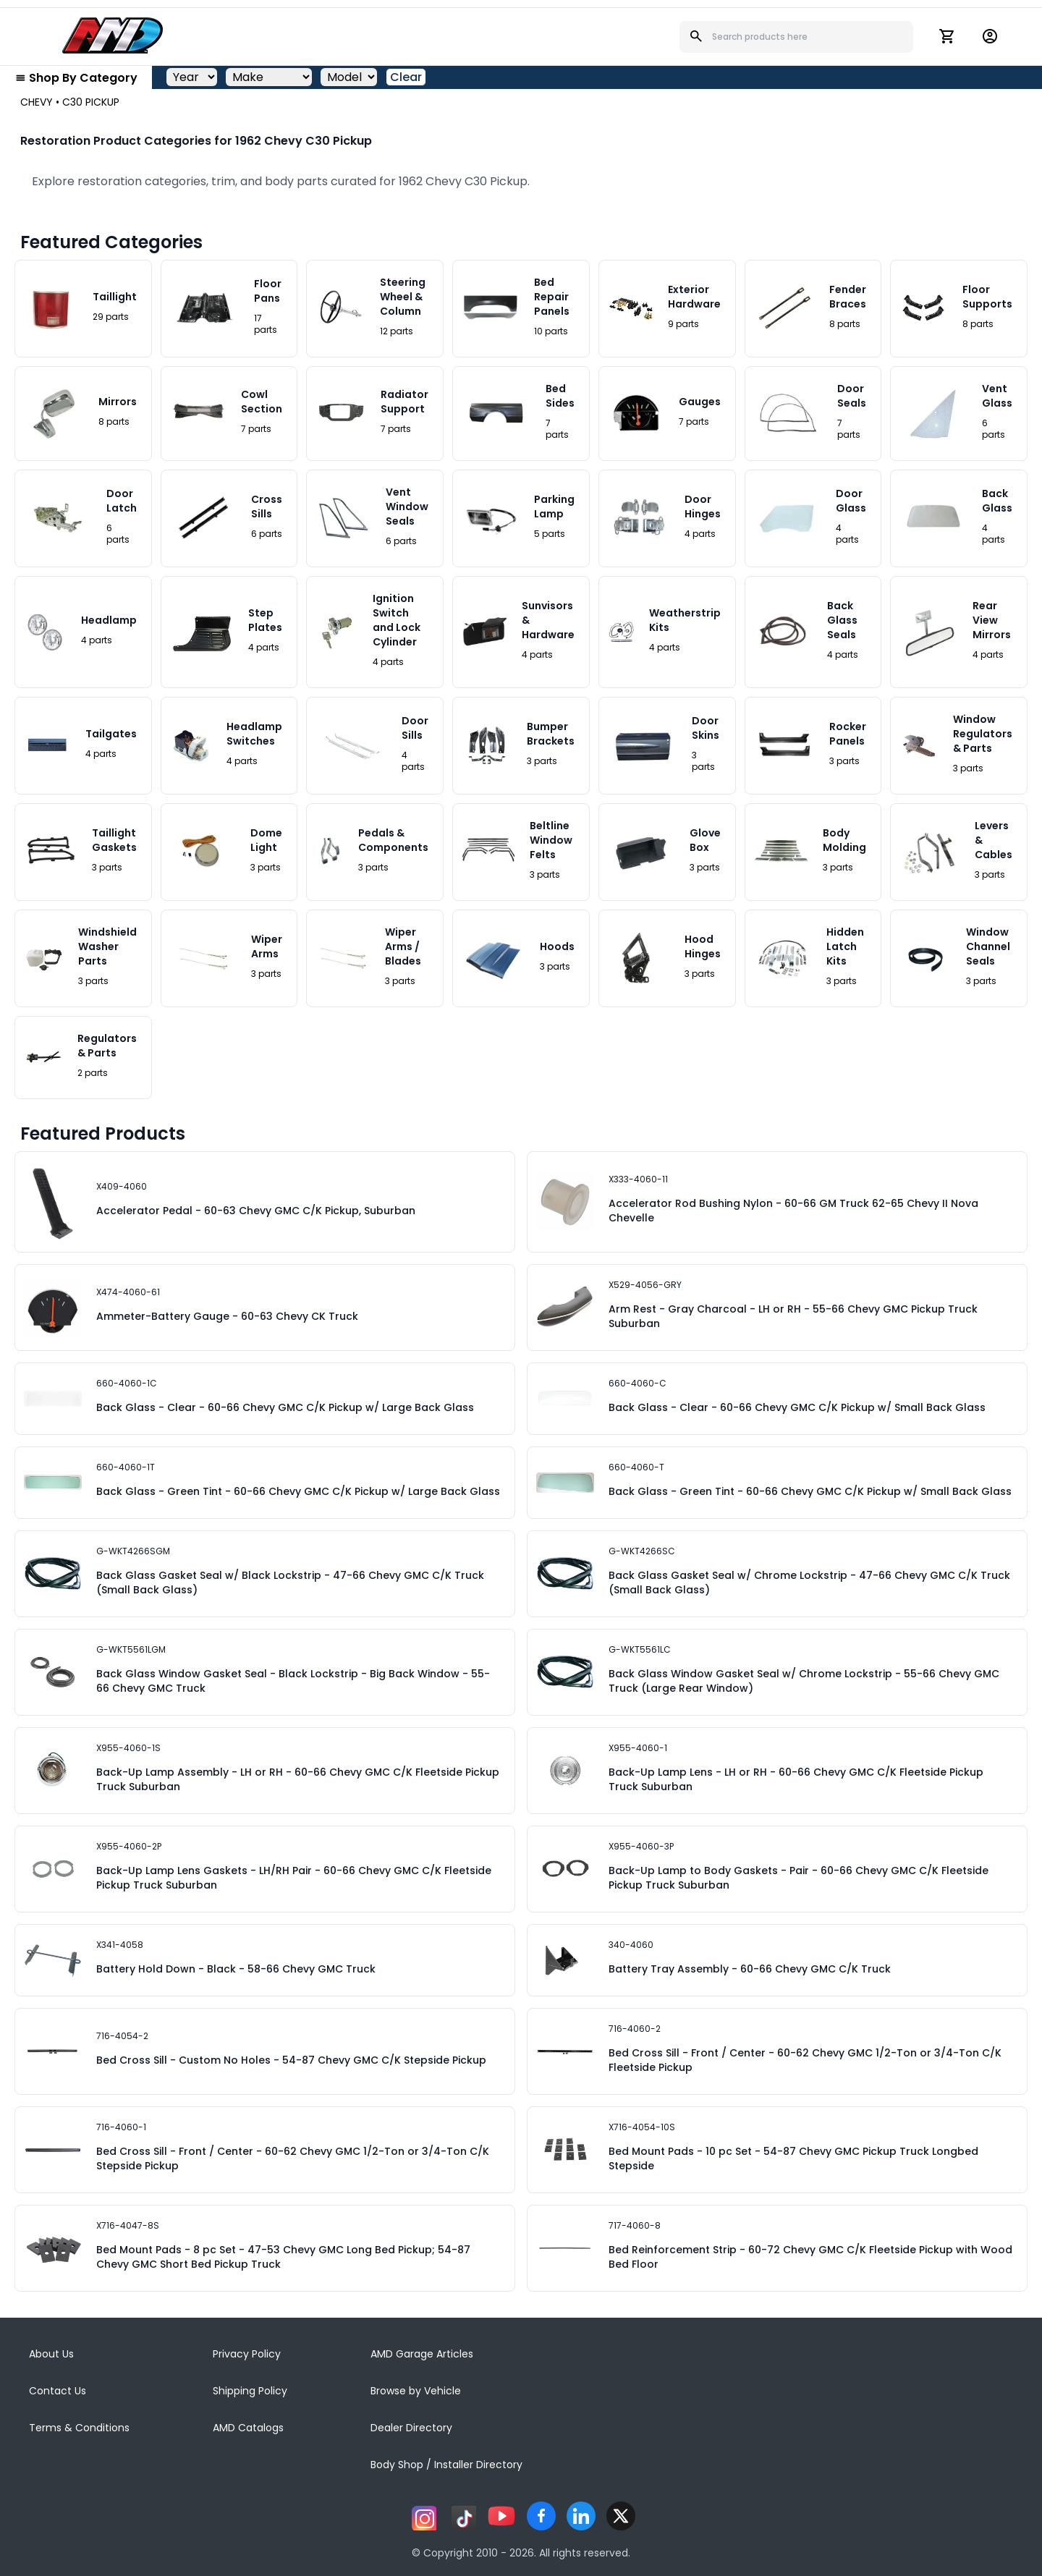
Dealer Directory (411, 2427)
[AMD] (112, 35)
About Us (51, 2354)
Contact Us (57, 2391)
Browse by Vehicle (415, 2391)
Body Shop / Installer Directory (446, 2464)
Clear (406, 77)
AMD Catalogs (248, 2427)
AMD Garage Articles (421, 2354)
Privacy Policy (247, 2354)
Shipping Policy (250, 2391)
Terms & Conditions (79, 2427)
